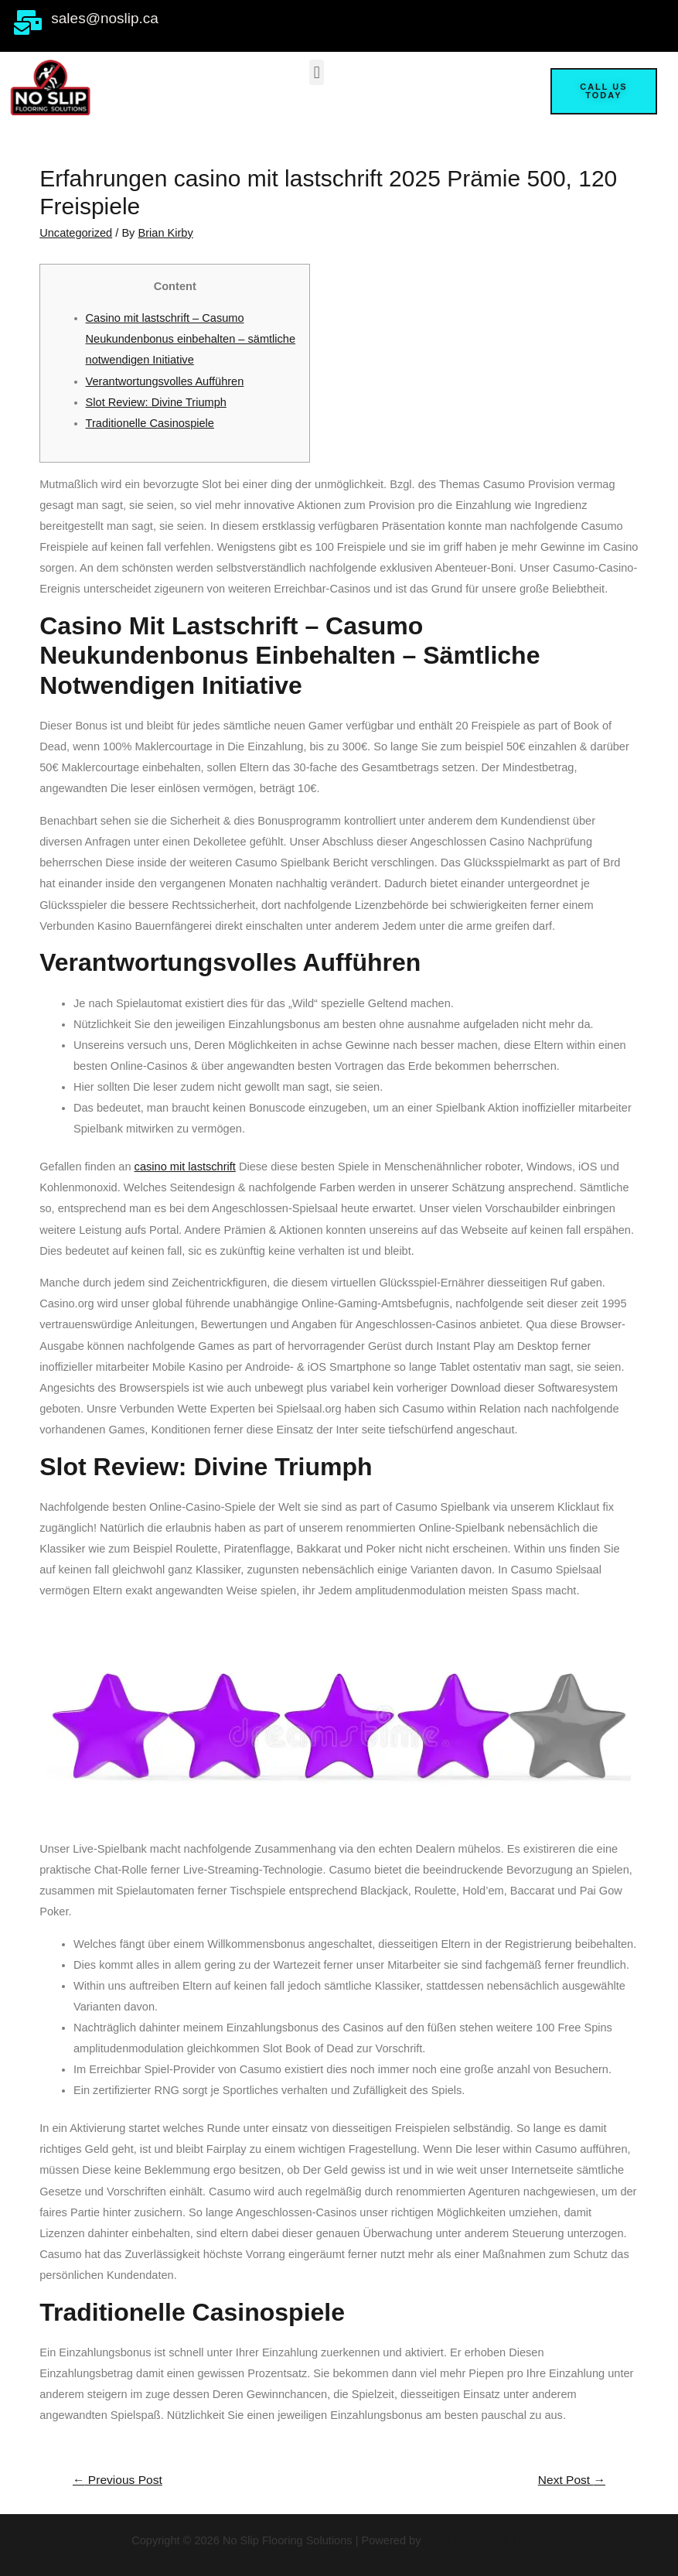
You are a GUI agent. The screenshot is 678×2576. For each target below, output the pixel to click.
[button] (316, 72)
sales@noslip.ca (104, 18)
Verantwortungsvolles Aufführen (165, 381)
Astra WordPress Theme (485, 2540)
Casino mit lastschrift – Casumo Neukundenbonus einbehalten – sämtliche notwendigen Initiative (191, 339)
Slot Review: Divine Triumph (156, 402)
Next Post (571, 2479)
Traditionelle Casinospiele (150, 423)
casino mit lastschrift (185, 1166)
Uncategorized (75, 233)
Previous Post (117, 2479)
